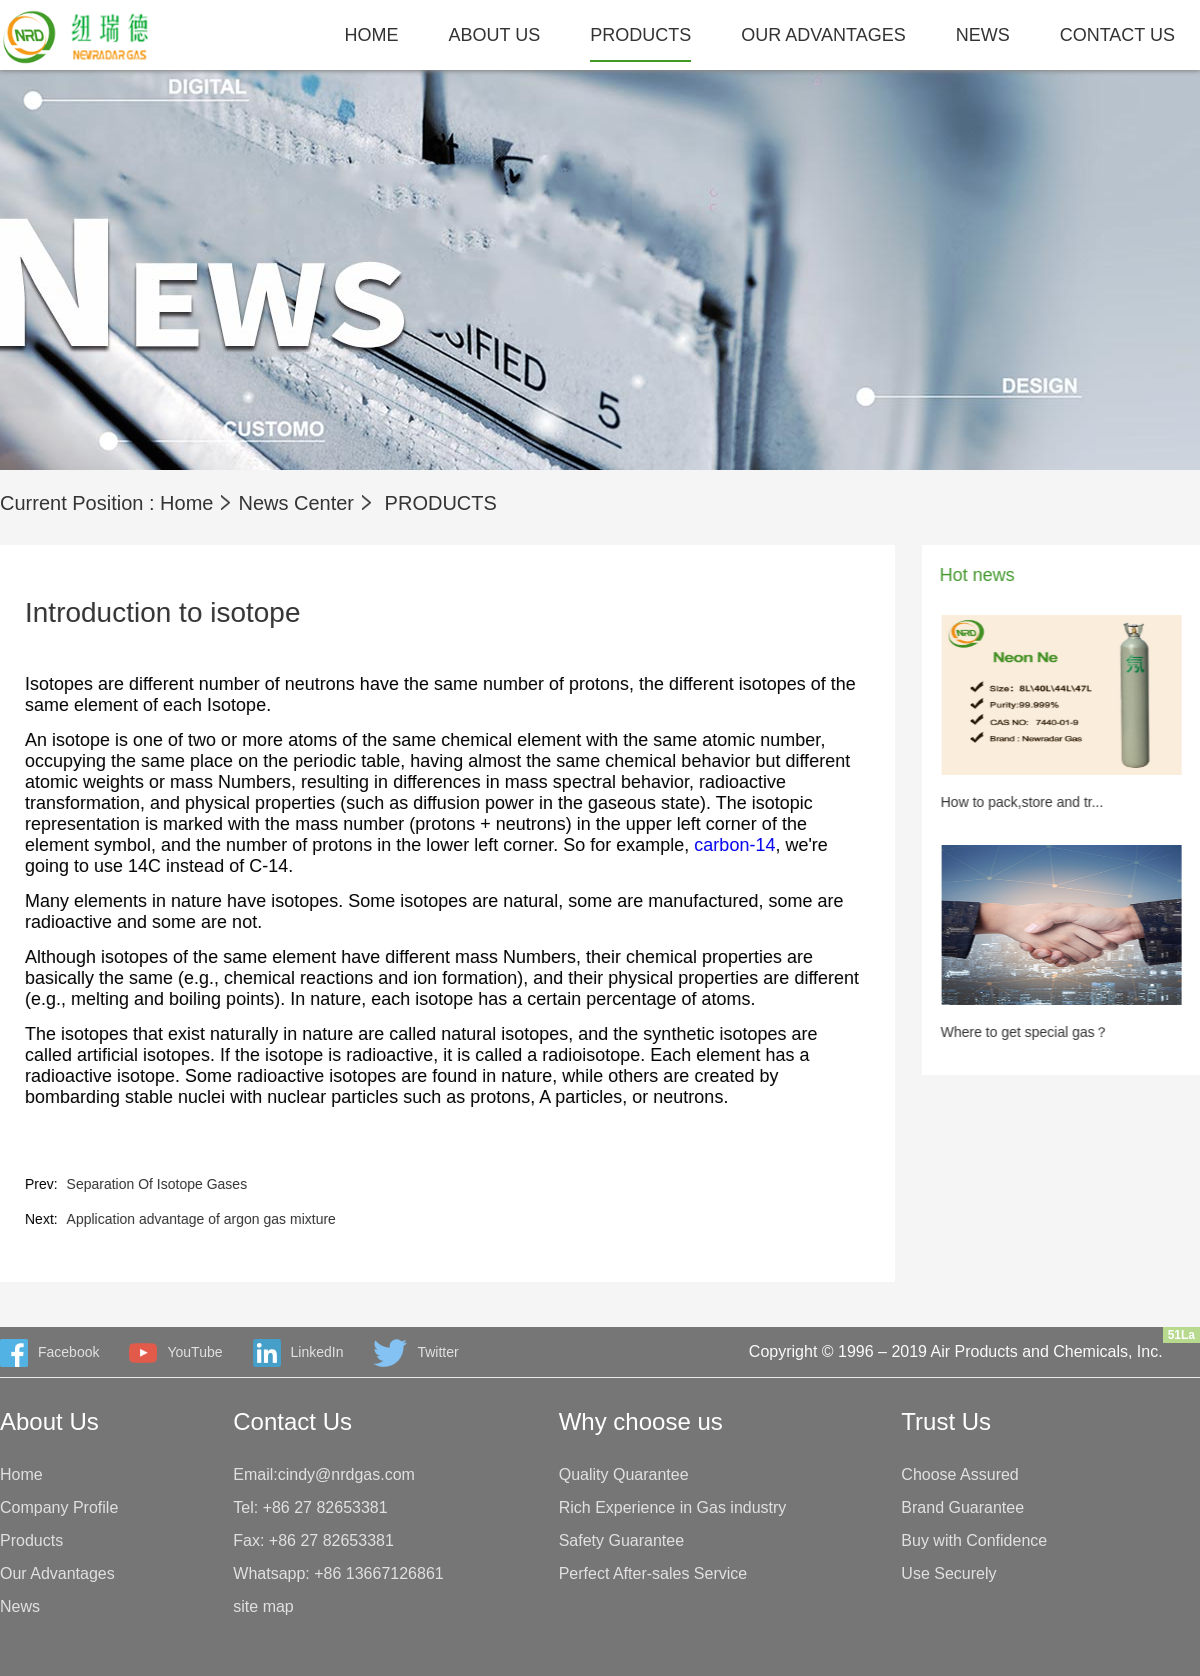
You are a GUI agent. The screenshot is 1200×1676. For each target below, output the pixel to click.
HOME (372, 35)
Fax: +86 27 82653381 (313, 1540)
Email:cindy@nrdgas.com (324, 1474)
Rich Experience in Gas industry (673, 1507)
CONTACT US (1117, 35)
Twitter (415, 1353)
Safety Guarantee (621, 1540)
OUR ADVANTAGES (823, 35)
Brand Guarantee (962, 1507)
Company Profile (59, 1507)
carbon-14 (713, 845)
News (20, 1606)
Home (186, 503)
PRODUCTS (640, 35)
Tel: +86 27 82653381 (310, 1507)
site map (263, 1606)
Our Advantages (57, 1573)
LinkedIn (298, 1353)
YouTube (175, 1353)
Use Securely (948, 1573)
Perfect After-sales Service (653, 1573)
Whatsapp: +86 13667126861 (338, 1573)
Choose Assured (959, 1474)
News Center (296, 503)
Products (31, 1540)
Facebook (49, 1353)
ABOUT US (495, 35)
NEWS (983, 35)
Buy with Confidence (974, 1540)
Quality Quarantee (624, 1474)
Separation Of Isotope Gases (135, 1184)
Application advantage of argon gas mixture (179, 1219)
